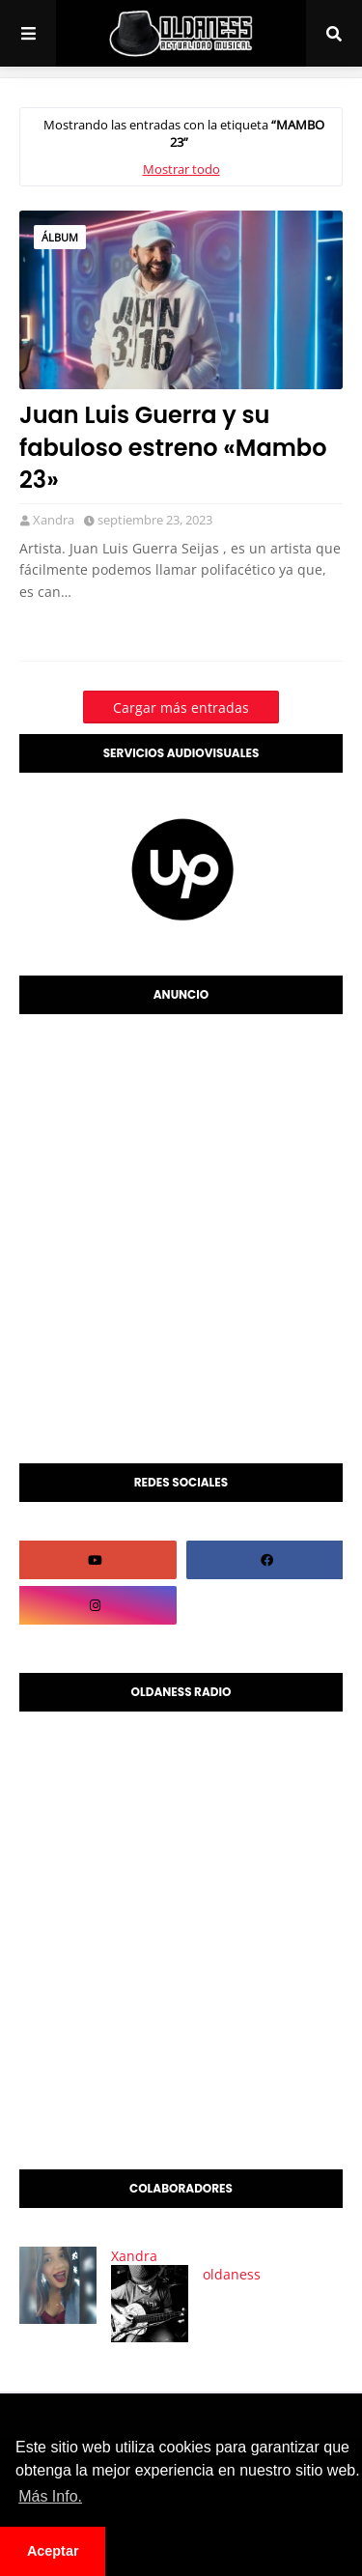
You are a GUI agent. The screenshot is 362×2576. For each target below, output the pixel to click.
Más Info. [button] (50, 2496)
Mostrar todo (181, 169)
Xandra (53, 519)
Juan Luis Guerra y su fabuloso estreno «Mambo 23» (172, 447)
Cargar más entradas (181, 707)
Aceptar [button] (53, 2551)
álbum (60, 237)
